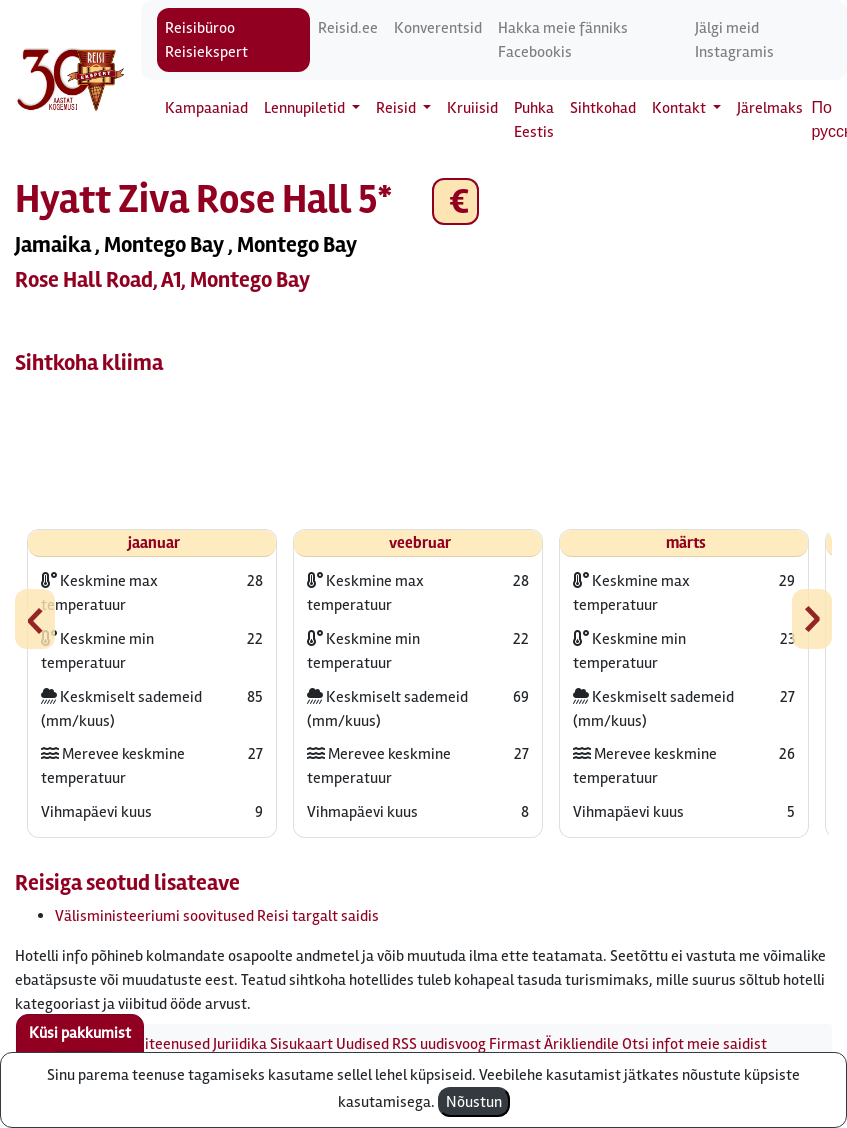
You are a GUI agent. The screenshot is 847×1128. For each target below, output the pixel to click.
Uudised (362, 1044)
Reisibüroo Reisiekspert (206, 40)
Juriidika (240, 1044)
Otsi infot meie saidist (694, 1044)
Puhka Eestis (534, 120)
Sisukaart (301, 1044)
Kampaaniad (206, 108)
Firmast (515, 1044)
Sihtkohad (603, 108)
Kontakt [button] (680, 108)
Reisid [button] (397, 108)
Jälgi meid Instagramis (734, 40)
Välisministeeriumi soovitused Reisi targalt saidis (217, 916)
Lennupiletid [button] (306, 108)
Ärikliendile (581, 1044)
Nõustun (474, 1102)
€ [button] (455, 201)
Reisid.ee (348, 28)
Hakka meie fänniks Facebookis (563, 40)
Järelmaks (770, 108)
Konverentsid (438, 28)
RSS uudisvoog (439, 1044)
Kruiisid (472, 108)
